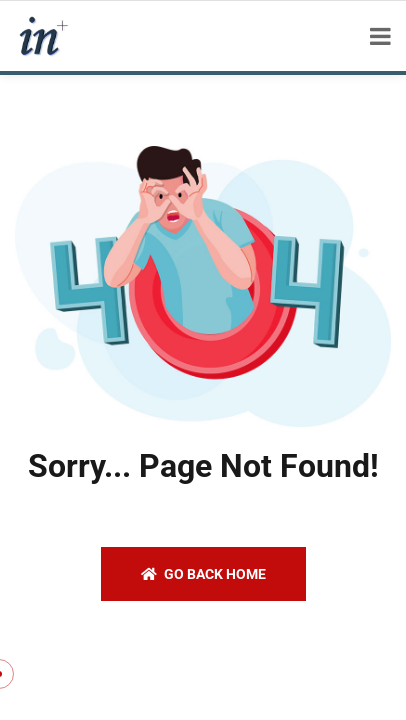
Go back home (203, 574)
